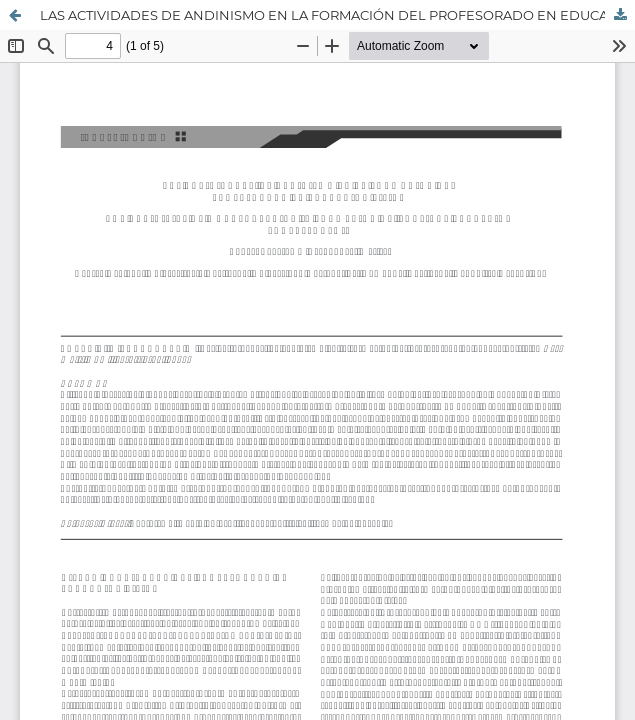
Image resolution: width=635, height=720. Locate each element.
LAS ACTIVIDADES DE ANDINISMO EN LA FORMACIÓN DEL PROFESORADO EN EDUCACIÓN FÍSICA (337, 15)
